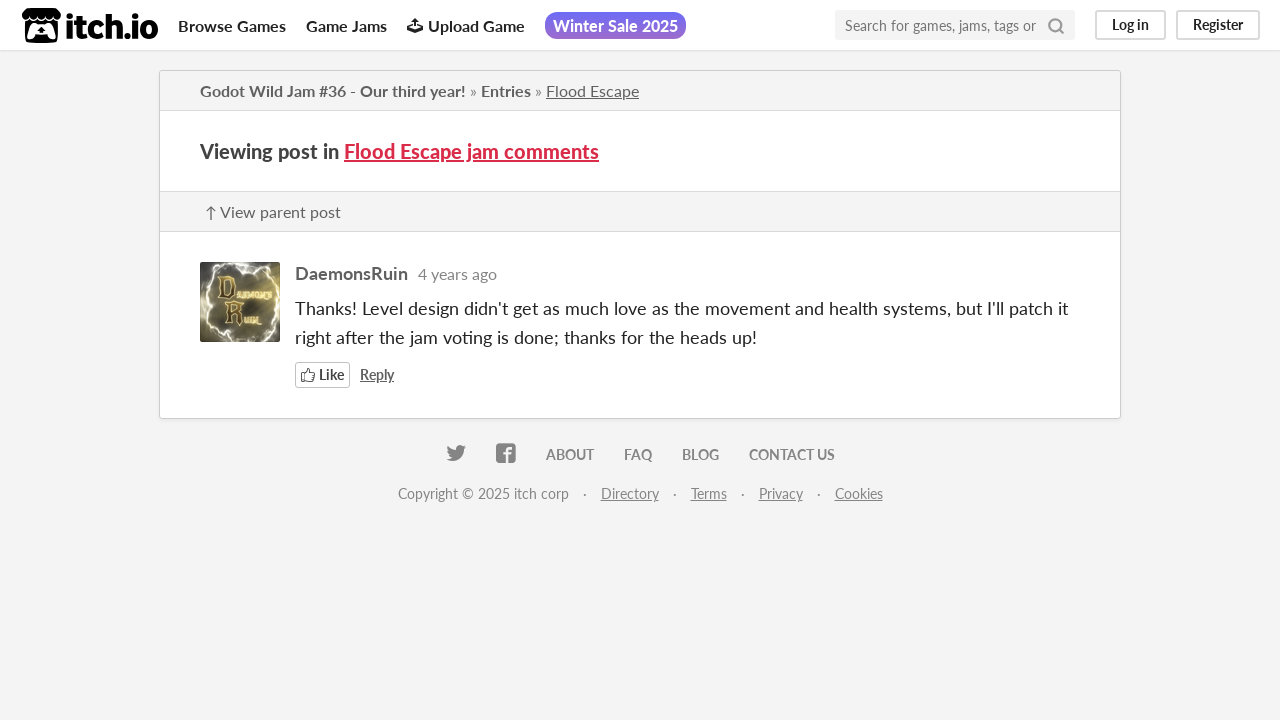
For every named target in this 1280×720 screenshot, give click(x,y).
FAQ (638, 454)
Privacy (781, 493)
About (570, 454)
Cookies (859, 493)
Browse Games (232, 25)
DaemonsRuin (351, 273)
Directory (630, 493)
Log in (1130, 24)
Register (1218, 24)
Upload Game (466, 25)
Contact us (792, 454)
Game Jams (346, 25)
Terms (709, 493)
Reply (377, 374)
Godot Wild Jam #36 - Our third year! (333, 90)
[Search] (1056, 25)
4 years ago (457, 273)
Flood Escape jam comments (471, 151)
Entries (506, 90)
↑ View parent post (273, 211)
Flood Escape (592, 90)
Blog (700, 454)
